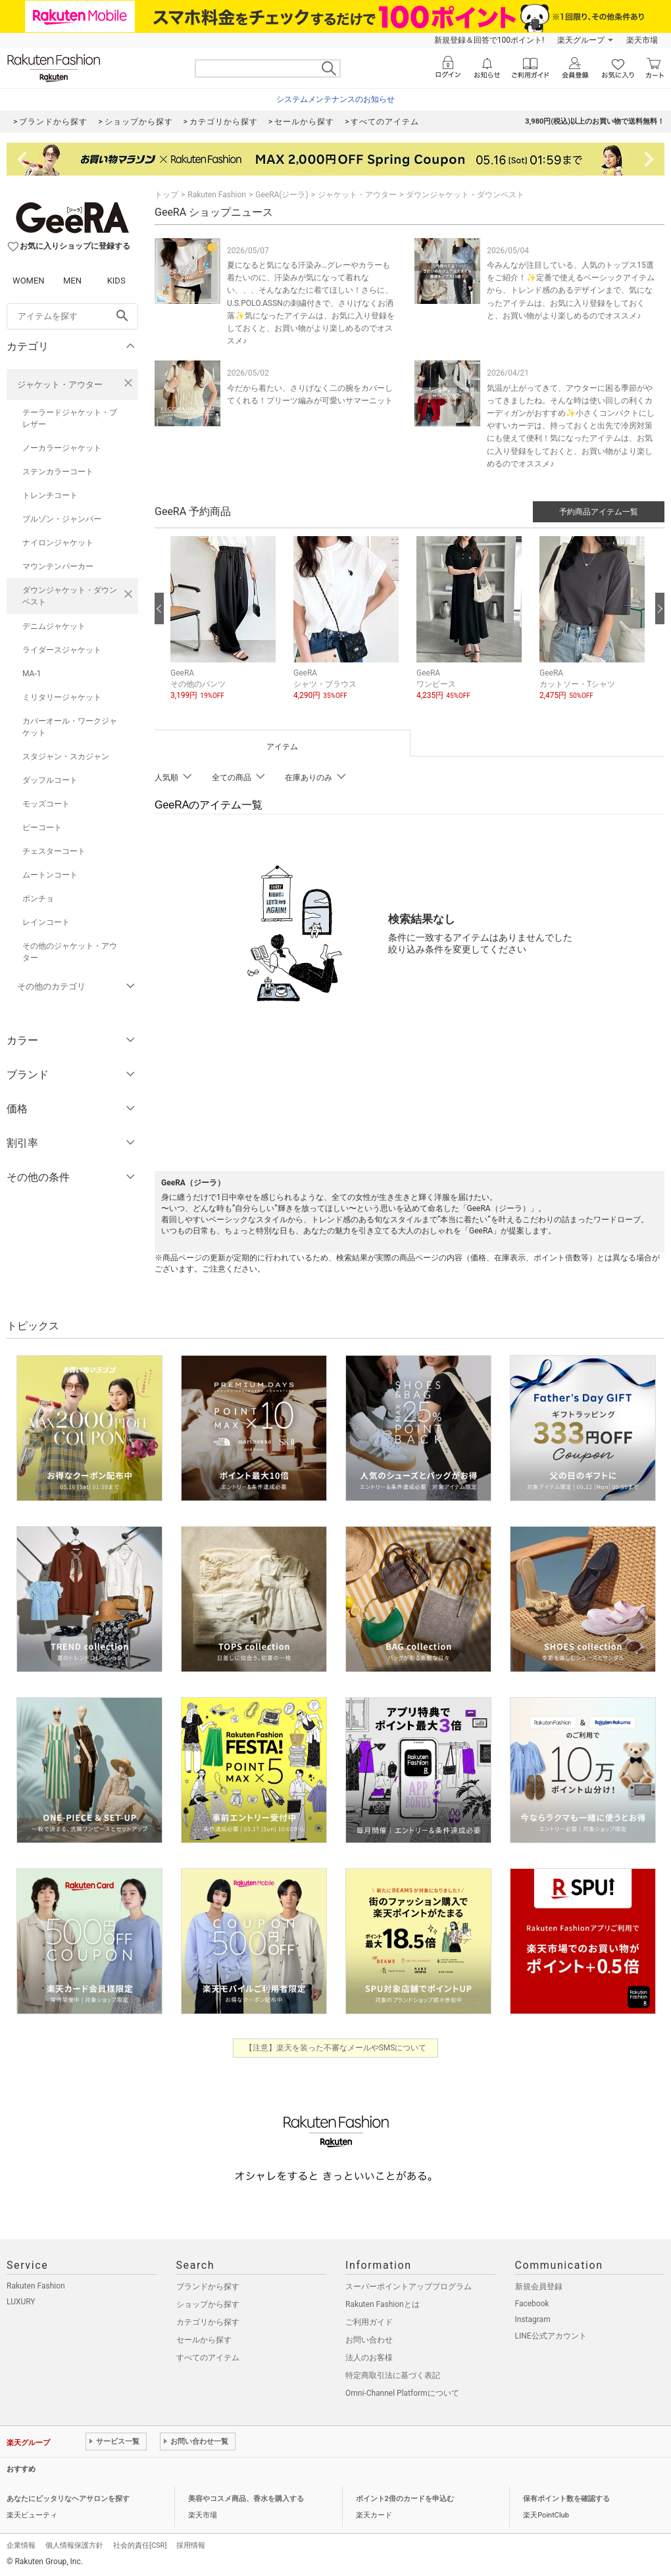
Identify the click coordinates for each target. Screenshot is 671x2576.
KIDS (116, 280)
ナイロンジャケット (57, 542)
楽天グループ (581, 40)
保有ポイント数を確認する (566, 2498)
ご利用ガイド (369, 2322)
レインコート (46, 922)
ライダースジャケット (61, 650)
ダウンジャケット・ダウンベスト (69, 596)
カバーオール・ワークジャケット (69, 726)
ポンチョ (38, 898)
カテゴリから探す (207, 2322)
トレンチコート (50, 495)
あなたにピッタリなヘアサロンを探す (68, 2498)
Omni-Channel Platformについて (402, 2393)
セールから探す (204, 2339)
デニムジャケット (54, 626)
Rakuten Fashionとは (382, 2304)
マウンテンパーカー (57, 566)
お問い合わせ (369, 2339)
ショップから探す (207, 2304)
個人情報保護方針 (74, 2545)
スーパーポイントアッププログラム (408, 2286)
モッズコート (46, 803)
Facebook (532, 2303)
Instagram (533, 2319)
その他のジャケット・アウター (69, 951)
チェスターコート (54, 851)
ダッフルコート (50, 780)
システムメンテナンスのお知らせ (335, 99)
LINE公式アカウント (551, 2336)
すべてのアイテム (207, 2357)
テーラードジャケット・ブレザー (69, 418)
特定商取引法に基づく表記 (392, 2375)
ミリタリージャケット (61, 697)
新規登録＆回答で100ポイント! (489, 40)
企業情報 (21, 2545)
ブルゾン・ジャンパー (61, 519)
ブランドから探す (207, 2286)
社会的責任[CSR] (139, 2545)
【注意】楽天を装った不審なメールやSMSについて (336, 2047)
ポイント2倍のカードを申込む (405, 2498)
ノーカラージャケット (61, 448)
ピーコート (42, 827)
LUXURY (21, 2301)
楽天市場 (642, 40)
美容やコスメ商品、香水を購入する (246, 2498)
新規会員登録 (538, 2286)
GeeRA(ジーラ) (281, 194)
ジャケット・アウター (60, 384)
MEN (72, 280)
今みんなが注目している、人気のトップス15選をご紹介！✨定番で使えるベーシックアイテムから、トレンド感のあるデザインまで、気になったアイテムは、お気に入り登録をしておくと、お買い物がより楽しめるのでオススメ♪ (571, 290)
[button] (225, 628)
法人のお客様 (369, 2357)
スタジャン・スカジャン (65, 756)
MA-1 (31, 673)
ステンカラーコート (57, 471)
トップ (166, 194)
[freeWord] (72, 316)
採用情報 (190, 2545)
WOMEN (28, 280)
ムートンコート (50, 874)
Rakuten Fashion (216, 194)
